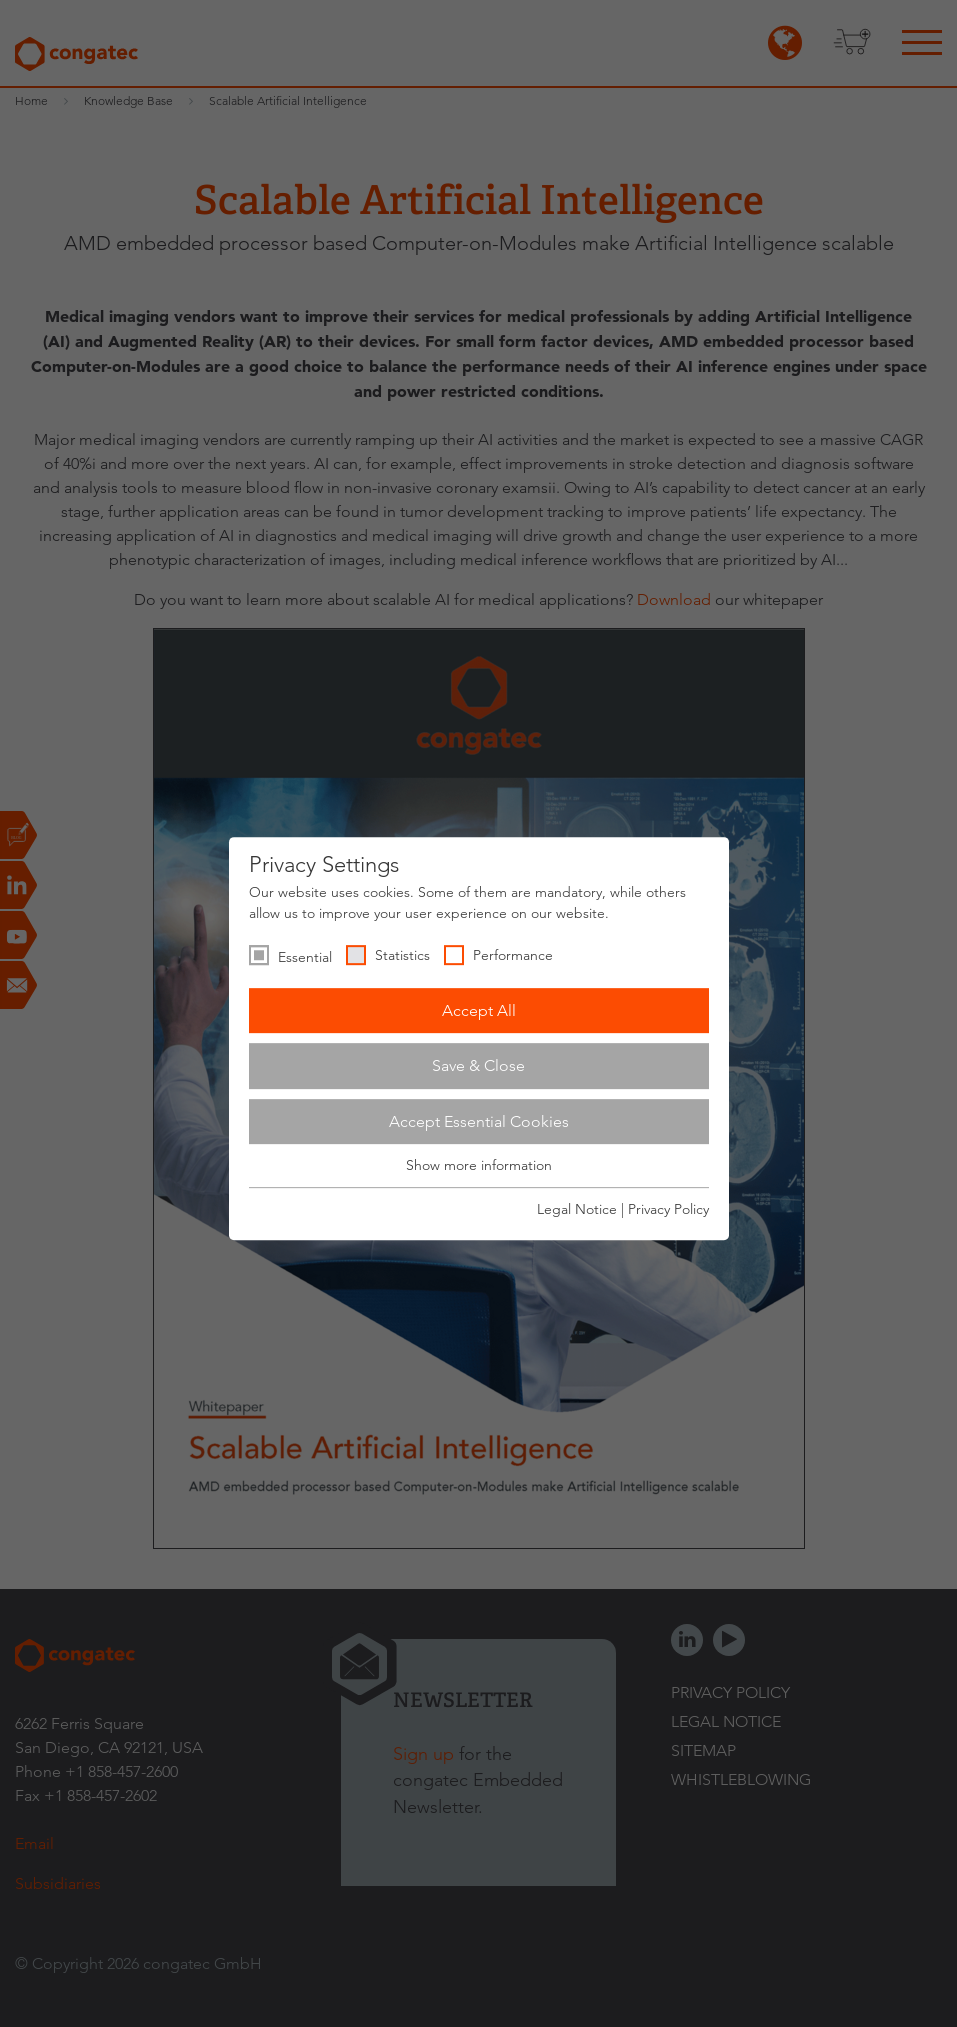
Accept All (479, 1010)
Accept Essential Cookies (479, 1121)
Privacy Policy (668, 1209)
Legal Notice (577, 1209)
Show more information (479, 1166)
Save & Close (478, 1065)
